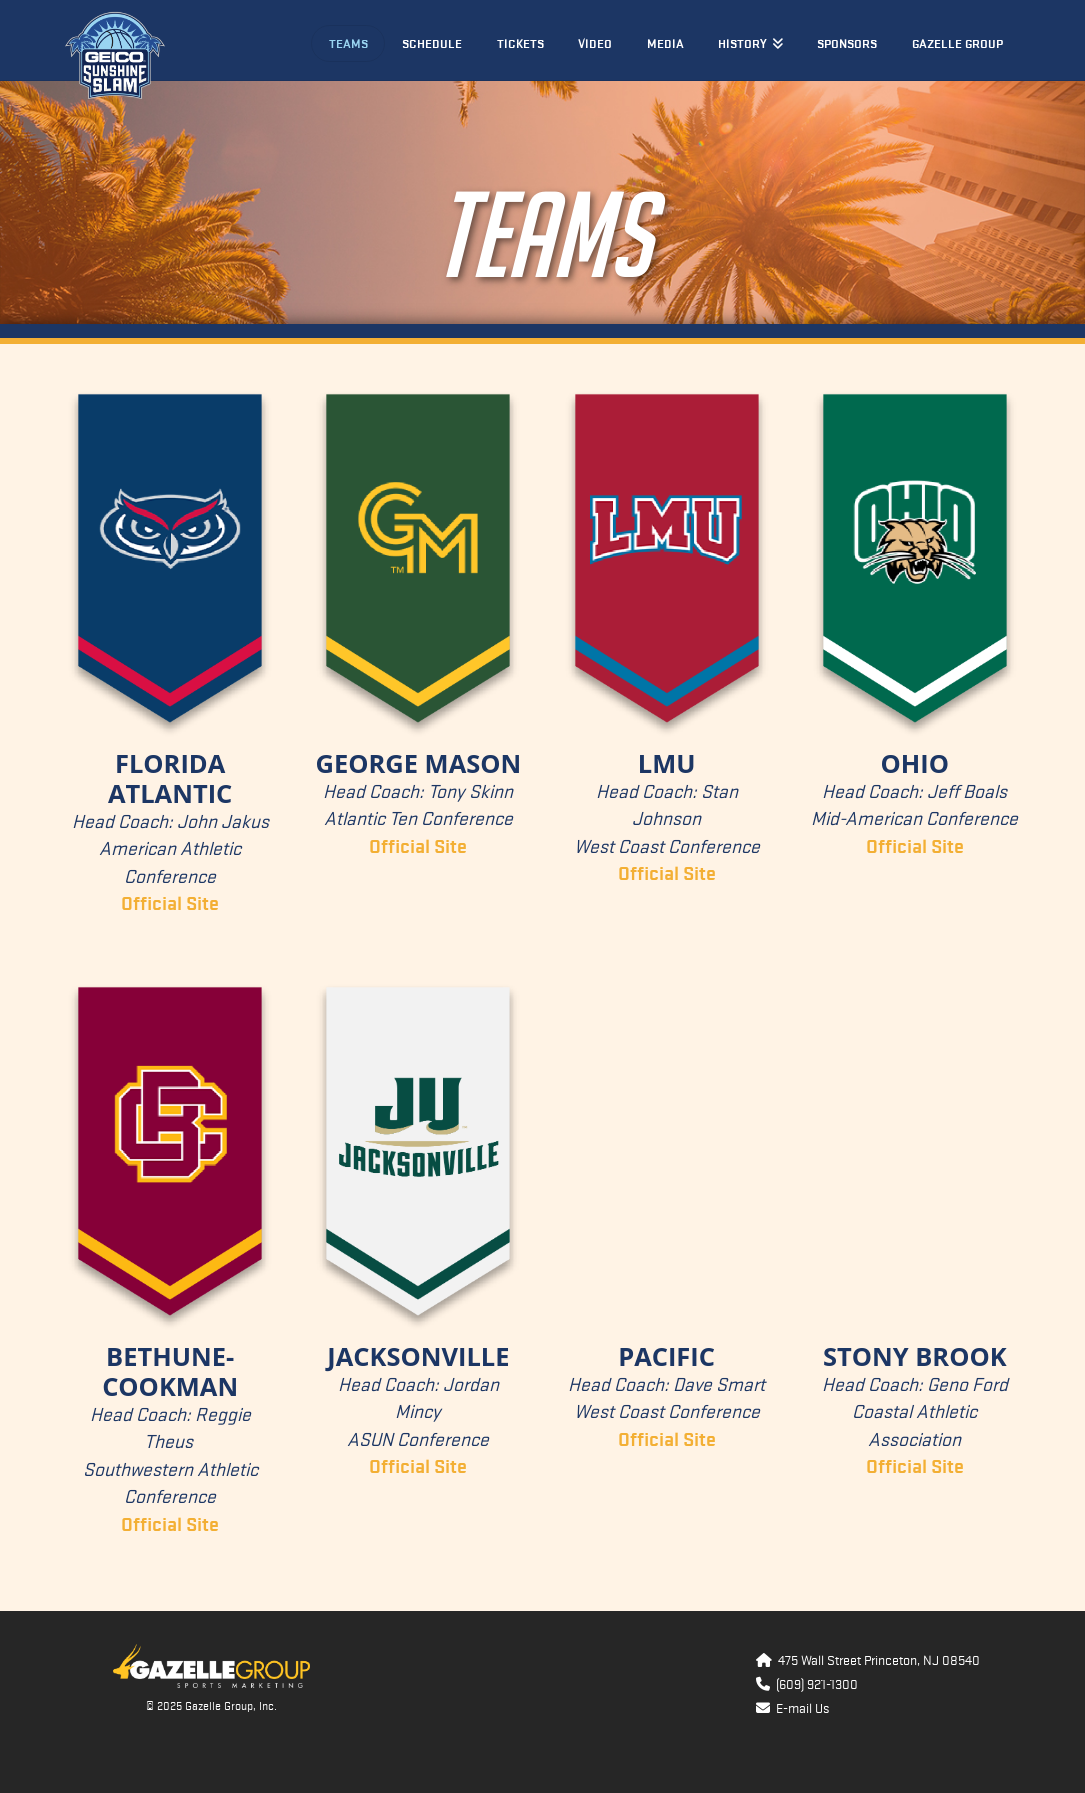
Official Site (667, 1440)
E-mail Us (799, 1708)
